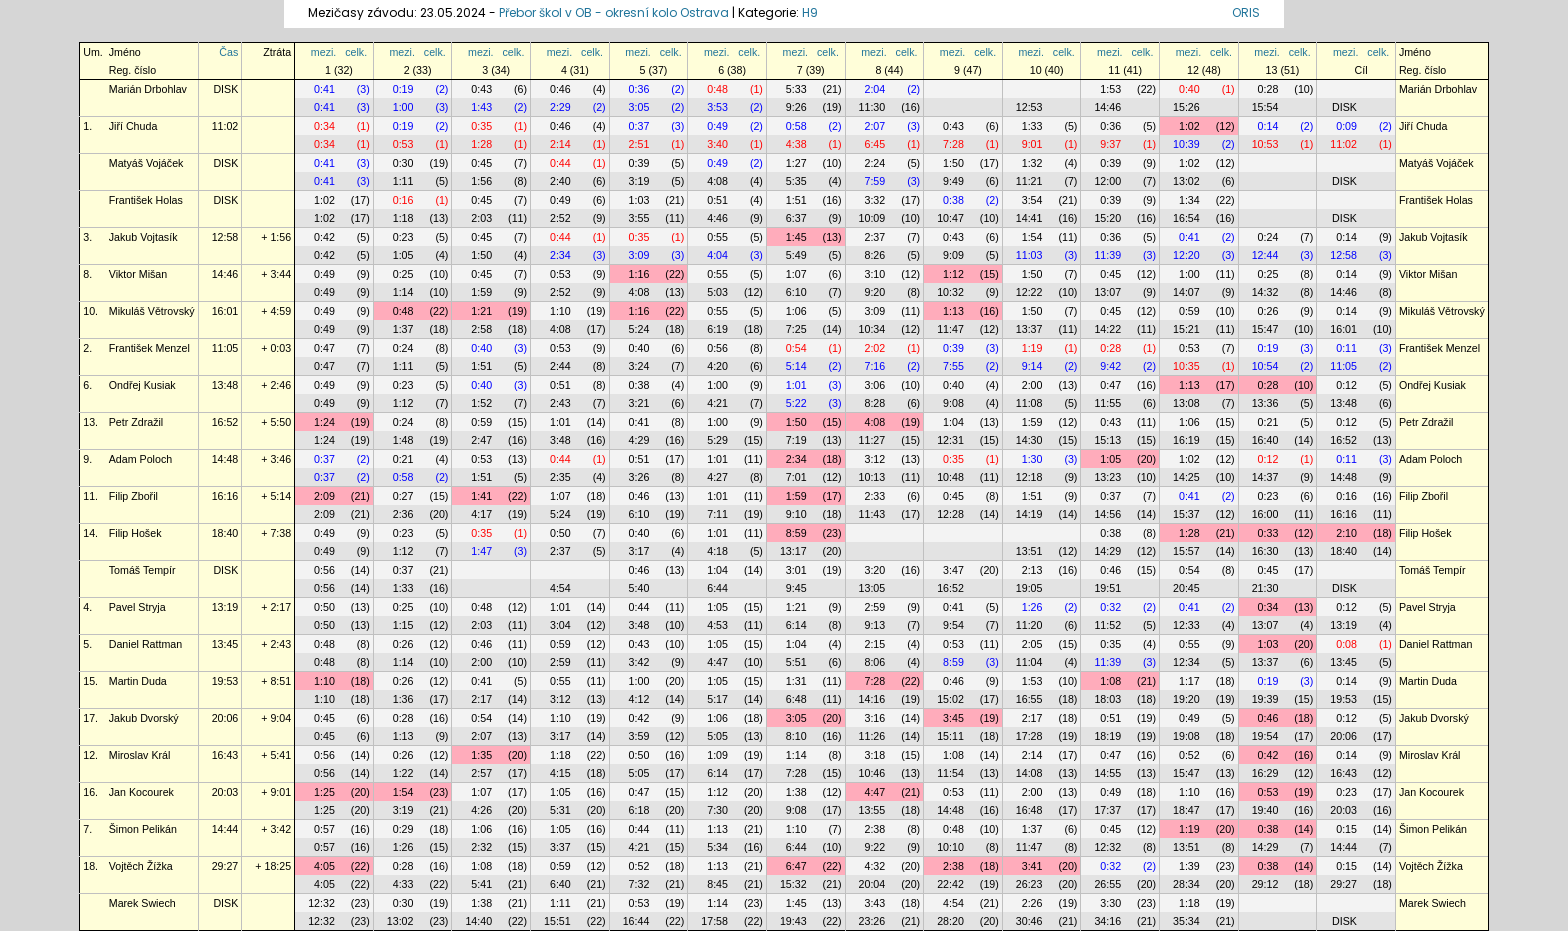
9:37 (1110, 144)
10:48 (950, 477)
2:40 (560, 181)
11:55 (1107, 403)
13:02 (1186, 181)
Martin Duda (138, 681)
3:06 (874, 385)
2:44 (560, 366)
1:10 (560, 311)
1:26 (1032, 607)
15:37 (1186, 514)
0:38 (953, 200)
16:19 (1186, 440)
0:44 (560, 163)
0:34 (324, 126)
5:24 (639, 329)
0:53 (403, 144)
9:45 (796, 588)
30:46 (1029, 921)
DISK (225, 89)
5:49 (796, 255)
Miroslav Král (140, 755)
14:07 (1186, 292)
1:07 (796, 274)
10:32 (950, 292)
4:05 (324, 866)
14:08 (1029, 773)
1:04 (953, 422)
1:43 (481, 107)
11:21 (1029, 181)
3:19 (639, 181)
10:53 (1265, 144)
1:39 (1189, 866)
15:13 (1107, 440)
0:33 (1268, 533)
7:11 (717, 514)
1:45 (796, 237)
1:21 (481, 311)
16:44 (636, 921)
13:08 (1186, 403)
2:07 (874, 126)
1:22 (403, 773)
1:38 (796, 792)
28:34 (1186, 884)
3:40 (717, 144)
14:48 (225, 459)
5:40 (639, 588)
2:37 (874, 237)
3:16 (874, 718)
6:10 (796, 292)
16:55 (1029, 699)
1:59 (481, 292)
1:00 (403, 107)
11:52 (1107, 625)
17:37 (1107, 810)
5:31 (560, 810)
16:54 (1186, 218)
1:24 (324, 422)
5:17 (717, 699)
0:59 (1189, 311)
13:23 (1107, 477)
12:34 (1186, 662)
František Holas (146, 200)
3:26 (639, 477)
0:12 (1346, 385)
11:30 (872, 107)
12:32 (1107, 847)
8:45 (717, 884)
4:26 (481, 810)
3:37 (560, 847)
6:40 (560, 884)
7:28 (953, 144)
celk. (356, 52)
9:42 (1110, 366)
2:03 (481, 218)
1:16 (639, 274)
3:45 (953, 718)
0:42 (324, 237)
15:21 (1186, 329)
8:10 (796, 736)
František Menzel (149, 348)
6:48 (796, 699)
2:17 (481, 699)
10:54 (1265, 366)
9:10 (796, 514)
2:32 (481, 847)
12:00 (1107, 181)
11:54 (950, 773)
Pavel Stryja (137, 607)
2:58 (481, 329)
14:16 (872, 699)
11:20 (1029, 625)
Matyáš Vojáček (146, 163)
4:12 (639, 699)
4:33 (403, 884)
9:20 (874, 292)
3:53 (717, 107)
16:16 (225, 496)
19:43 (793, 921)
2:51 (639, 144)
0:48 (717, 89)
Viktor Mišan (138, 274)
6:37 (796, 218)
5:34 (717, 847)
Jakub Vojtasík (143, 237)
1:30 (1032, 459)
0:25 (403, 274)
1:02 (1189, 126)
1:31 (796, 681)
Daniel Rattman (145, 644)
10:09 (872, 218)
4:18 (717, 551)
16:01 (225, 311)
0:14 (1268, 126)
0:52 (1189, 755)
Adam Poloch (140, 459)
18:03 (1107, 699)
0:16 (403, 200)
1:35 (481, 755)
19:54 (1265, 736)
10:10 (950, 847)
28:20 (950, 921)
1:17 (1189, 681)
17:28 (1029, 736)
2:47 (481, 440)
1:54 (1032, 237)
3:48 (560, 440)
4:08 (717, 181)
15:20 (1107, 218)
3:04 (560, 625)
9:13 (874, 625)
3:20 (874, 570)
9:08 (953, 403)
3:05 (639, 107)
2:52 (560, 218)
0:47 (324, 348)
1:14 (403, 292)
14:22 (1107, 329)
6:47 (796, 866)
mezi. (323, 52)
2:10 (1346, 533)
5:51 (796, 662)
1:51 (796, 200)
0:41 (324, 89)
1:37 (403, 329)
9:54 (953, 625)
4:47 (717, 662)
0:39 (639, 163)
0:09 (1346, 126)
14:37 (1265, 477)
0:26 (1268, 311)
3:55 (639, 218)
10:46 (872, 773)
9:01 (1032, 144)
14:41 (1029, 218)
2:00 (1032, 385)
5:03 (717, 292)
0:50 (560, 533)
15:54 (1265, 107)
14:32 (1265, 292)
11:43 (872, 514)
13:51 (1029, 551)
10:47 (950, 218)
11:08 (1029, 403)
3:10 (874, 274)
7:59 (874, 181)
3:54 (1032, 200)
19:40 (1265, 810)
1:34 (1189, 200)
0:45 (481, 163)
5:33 (796, 89)
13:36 (1265, 403)
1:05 (403, 255)
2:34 (560, 255)
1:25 (324, 792)
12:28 (950, 514)
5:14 (796, 366)
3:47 (953, 570)
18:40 (225, 533)
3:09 (639, 255)
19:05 (1029, 588)
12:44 (1265, 255)
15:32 (793, 884)
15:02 (950, 699)
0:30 (403, 163)
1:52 (481, 403)
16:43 (225, 755)
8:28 (874, 403)
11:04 (1029, 662)
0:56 (717, 348)
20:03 (225, 792)
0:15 (1346, 829)
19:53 (225, 681)
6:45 (874, 144)
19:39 (1265, 699)
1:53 (1110, 89)
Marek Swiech (142, 903)
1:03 (639, 200)
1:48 (403, 440)
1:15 (403, 625)
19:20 (1186, 699)
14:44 (225, 829)
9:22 (874, 847)
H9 (810, 12)
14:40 (478, 921)
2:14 (560, 144)
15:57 (1186, 551)
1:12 (953, 274)
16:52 (225, 422)
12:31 (950, 440)
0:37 (639, 126)
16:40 (1265, 440)
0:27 (403, 496)
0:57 (324, 829)
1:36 (403, 699)
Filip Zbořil (133, 496)
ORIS (1246, 12)
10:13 (872, 477)
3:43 (874, 903)
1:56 (481, 181)
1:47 (481, 551)
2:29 (560, 107)
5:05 (717, 736)
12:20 (1186, 255)
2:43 (560, 403)
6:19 (717, 329)
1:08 (1110, 681)
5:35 (796, 181)
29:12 (1265, 884)
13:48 (225, 385)
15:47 (1265, 329)
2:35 (560, 477)
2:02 (874, 348)
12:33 (1186, 625)
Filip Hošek (135, 533)
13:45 (225, 644)
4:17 (481, 514)
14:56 (1107, 514)
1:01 (796, 385)
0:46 (560, 89)
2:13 (1032, 570)
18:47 (1186, 810)
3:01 (796, 570)
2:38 (874, 829)
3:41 (1032, 866)
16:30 (1265, 551)
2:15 (874, 644)
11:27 (872, 440)
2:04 (874, 89)
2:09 (324, 496)
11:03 (1029, 255)
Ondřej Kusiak (142, 385)
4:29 (639, 440)
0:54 (796, 348)
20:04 (872, 884)
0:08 (1346, 644)
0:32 (1110, 607)
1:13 (953, 311)
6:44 (717, 588)
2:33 (874, 496)
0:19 (403, 89)
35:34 (1186, 921)
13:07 (1107, 292)
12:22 (1029, 292)
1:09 (717, 755)
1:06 (796, 311)
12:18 (1029, 477)
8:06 (874, 662)
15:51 (557, 921)
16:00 (1265, 514)
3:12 (874, 459)
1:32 (1032, 163)
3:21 (639, 403)
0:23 (403, 237)
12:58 (225, 237)
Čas (228, 52)
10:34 (872, 329)
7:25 (796, 329)
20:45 (1186, 588)
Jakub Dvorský (144, 718)
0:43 (481, 89)
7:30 (717, 810)
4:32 (874, 866)
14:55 (1107, 773)
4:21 (717, 403)
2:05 (1032, 644)
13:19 (225, 607)
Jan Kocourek (141, 792)
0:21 (1268, 422)
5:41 (481, 884)
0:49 (717, 126)
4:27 (717, 477)
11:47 (950, 329)
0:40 (1189, 89)
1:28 (481, 144)
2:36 (403, 514)
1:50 (953, 163)
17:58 (714, 921)
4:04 (717, 255)
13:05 (872, 588)
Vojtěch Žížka (141, 866)
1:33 (1032, 126)
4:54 (560, 588)
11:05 (225, 348)
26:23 (1029, 884)
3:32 (874, 200)
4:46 (717, 218)
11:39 (1107, 255)
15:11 (950, 736)
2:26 (1032, 903)
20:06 (225, 718)
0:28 (1268, 89)
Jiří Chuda (133, 126)
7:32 (639, 884)
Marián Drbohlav (148, 89)
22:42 (950, 884)
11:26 (872, 736)
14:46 (1107, 107)
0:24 (1268, 237)
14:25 (1186, 477)
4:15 (560, 773)
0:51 (717, 200)
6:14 (796, 625)
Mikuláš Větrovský (152, 311)
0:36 (639, 89)
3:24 (639, 366)
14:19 (1029, 514)
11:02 (225, 126)
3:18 (874, 755)
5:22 (796, 403)
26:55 (1107, 884)
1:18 (403, 218)
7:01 (796, 477)
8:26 (874, 255)
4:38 (796, 144)
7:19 (796, 440)
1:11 (403, 181)
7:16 (874, 366)
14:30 (1029, 440)
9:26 (796, 107)
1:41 (481, 496)
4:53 (717, 625)
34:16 (1107, 921)
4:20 (717, 366)
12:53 (1029, 107)
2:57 (481, 773)
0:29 (403, 829)
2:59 (874, 607)
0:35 (481, 126)
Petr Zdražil (136, 422)
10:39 (1186, 144)
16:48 (1029, 810)
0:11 (1346, 348)
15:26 (1186, 107)
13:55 (872, 810)
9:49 (953, 181)
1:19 (1032, 348)
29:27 (225, 866)
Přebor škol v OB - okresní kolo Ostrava (614, 12)
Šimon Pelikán (143, 829)
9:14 (1032, 366)
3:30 (1110, 903)
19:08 (1186, 736)
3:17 (639, 551)
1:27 (796, 163)
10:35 (1186, 366)
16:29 (1265, 773)
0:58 (796, 126)
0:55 (717, 237)
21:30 (1265, 588)
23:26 (872, 921)
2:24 (874, 163)
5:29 (717, 440)
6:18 (639, 810)
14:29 (1107, 551)
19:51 (1107, 588)
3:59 (639, 736)
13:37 (1029, 329)
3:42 (639, 662)
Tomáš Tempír (142, 570)
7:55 (953, 366)
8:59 (796, 533)
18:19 (1107, 736)
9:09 (953, 255)
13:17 (793, 551)
